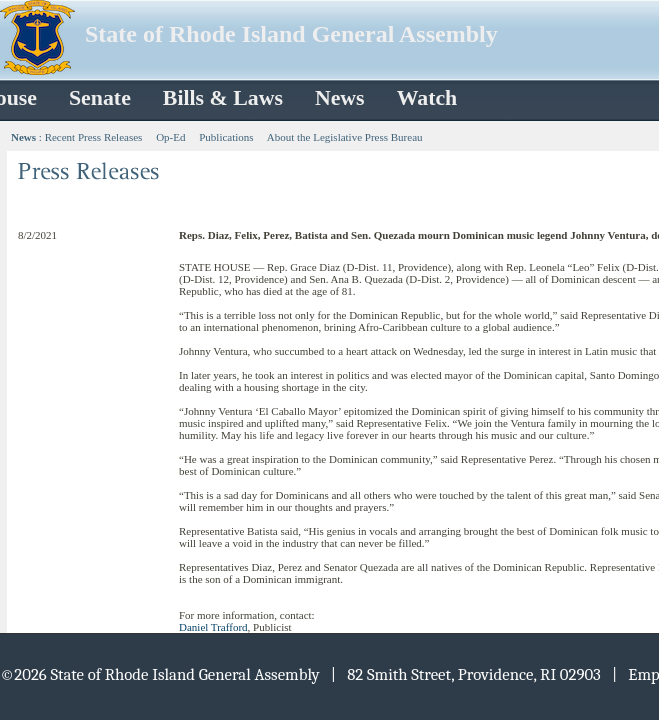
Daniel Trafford (213, 627)
